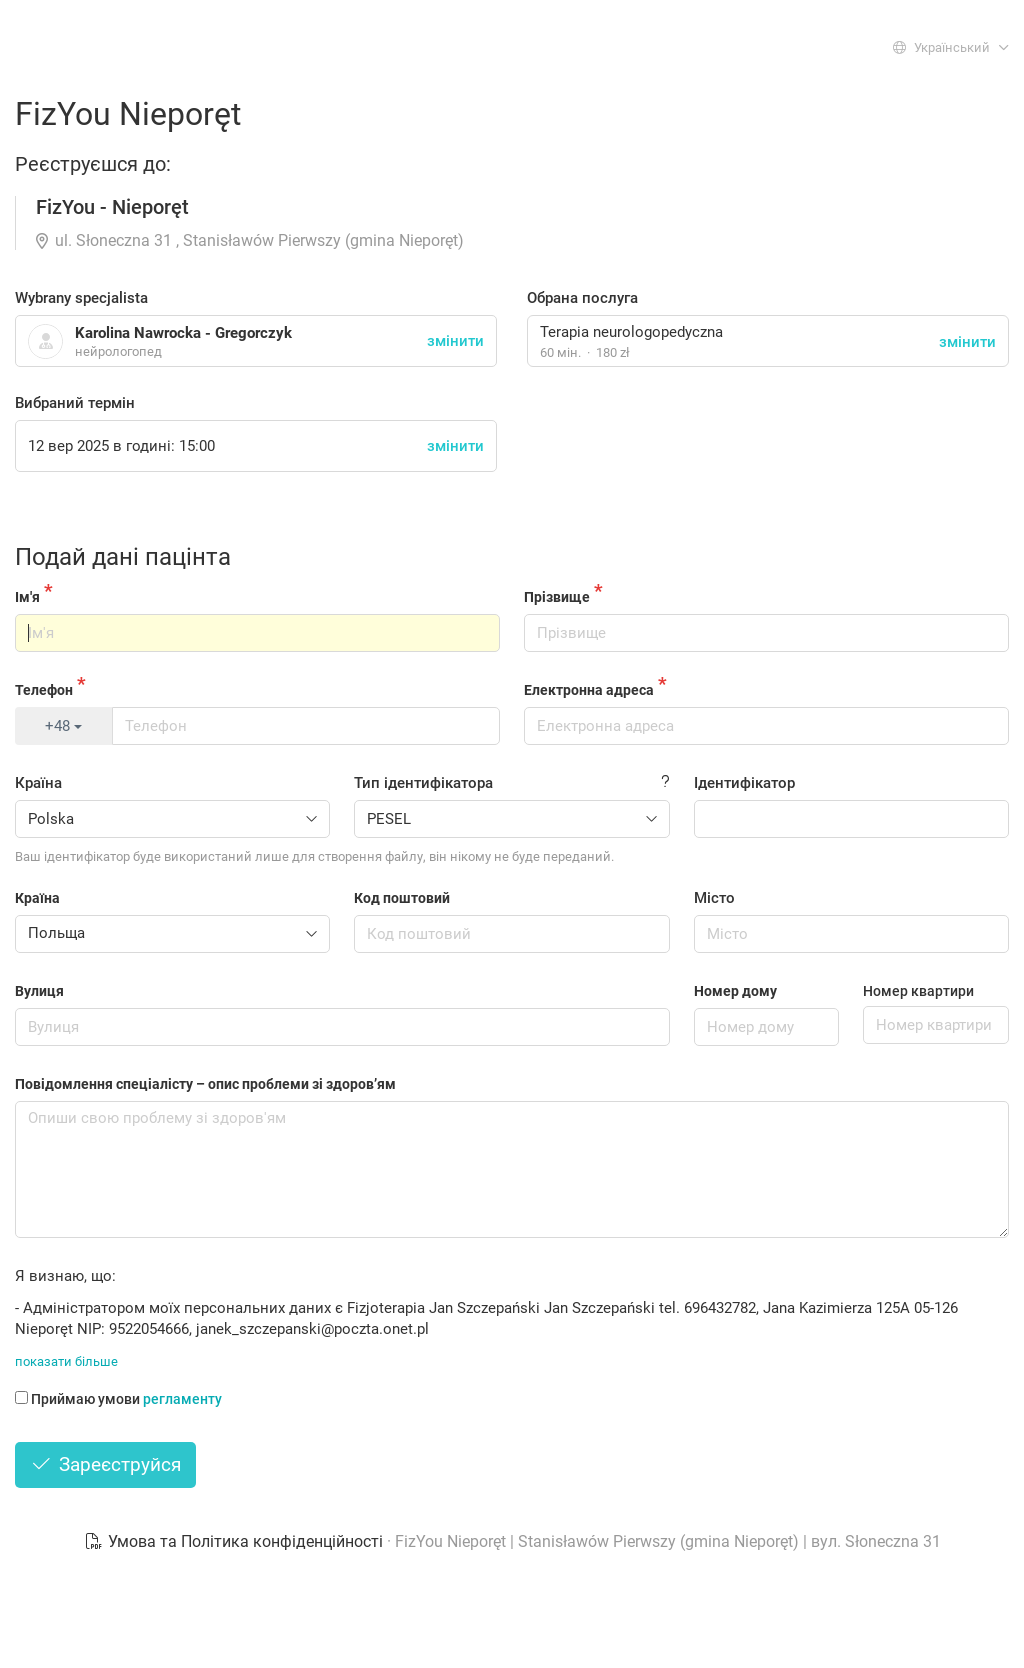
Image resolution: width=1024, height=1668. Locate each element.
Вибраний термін (75, 403)
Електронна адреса (589, 690)
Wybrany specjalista (81, 298)
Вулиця (39, 991)
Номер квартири (918, 991)
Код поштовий (402, 898)
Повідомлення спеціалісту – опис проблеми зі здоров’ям (205, 1084)
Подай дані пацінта (123, 557)
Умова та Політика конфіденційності (235, 1541)
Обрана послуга (582, 298)
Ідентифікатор (744, 783)
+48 (63, 726)
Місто (714, 898)
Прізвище (557, 597)
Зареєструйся (105, 1464)
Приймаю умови (118, 1399)
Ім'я (27, 597)
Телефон (44, 690)
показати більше (66, 1361)
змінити (967, 342)
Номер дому (735, 991)
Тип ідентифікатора (423, 783)
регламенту (182, 1399)
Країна (38, 783)
